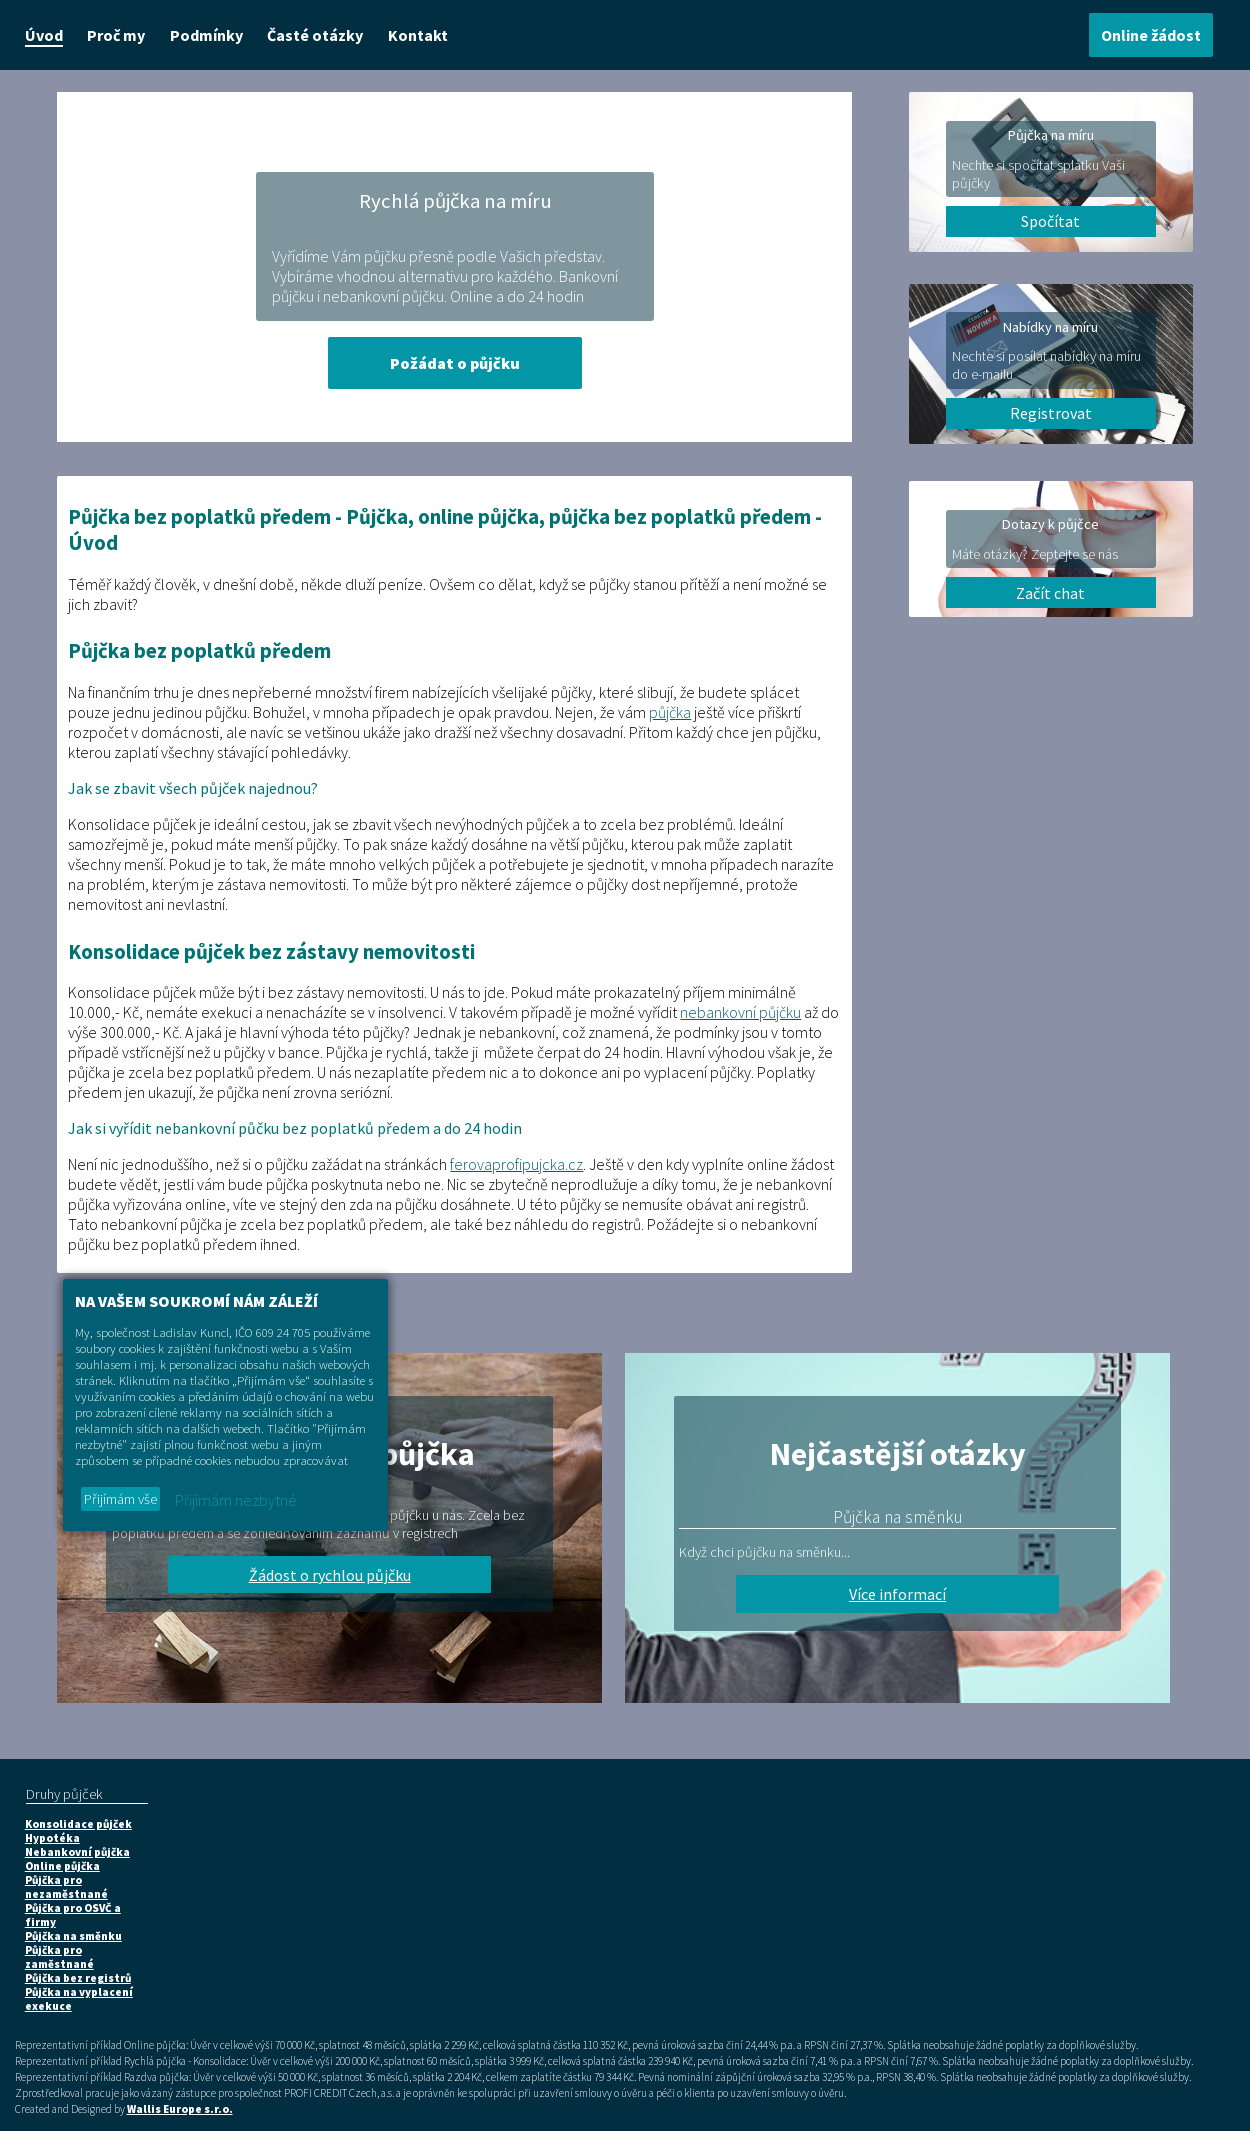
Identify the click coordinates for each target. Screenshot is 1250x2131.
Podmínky (206, 35)
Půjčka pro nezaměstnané (66, 1887)
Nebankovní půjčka (77, 1852)
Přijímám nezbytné (236, 1500)
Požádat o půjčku (455, 363)
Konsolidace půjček (78, 1824)
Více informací (897, 1594)
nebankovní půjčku (740, 1012)
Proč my (116, 35)
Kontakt (418, 35)
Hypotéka (52, 1838)
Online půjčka (62, 1866)
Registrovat (1051, 413)
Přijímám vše (120, 1499)
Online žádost (1151, 35)
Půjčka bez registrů (78, 1978)
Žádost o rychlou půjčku (330, 1575)
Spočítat (1050, 221)
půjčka (670, 712)
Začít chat (1050, 593)
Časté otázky (315, 35)
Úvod (44, 35)
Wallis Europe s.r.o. (180, 2109)
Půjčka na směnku (73, 1936)
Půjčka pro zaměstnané (59, 1957)
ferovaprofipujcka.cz (516, 1164)
